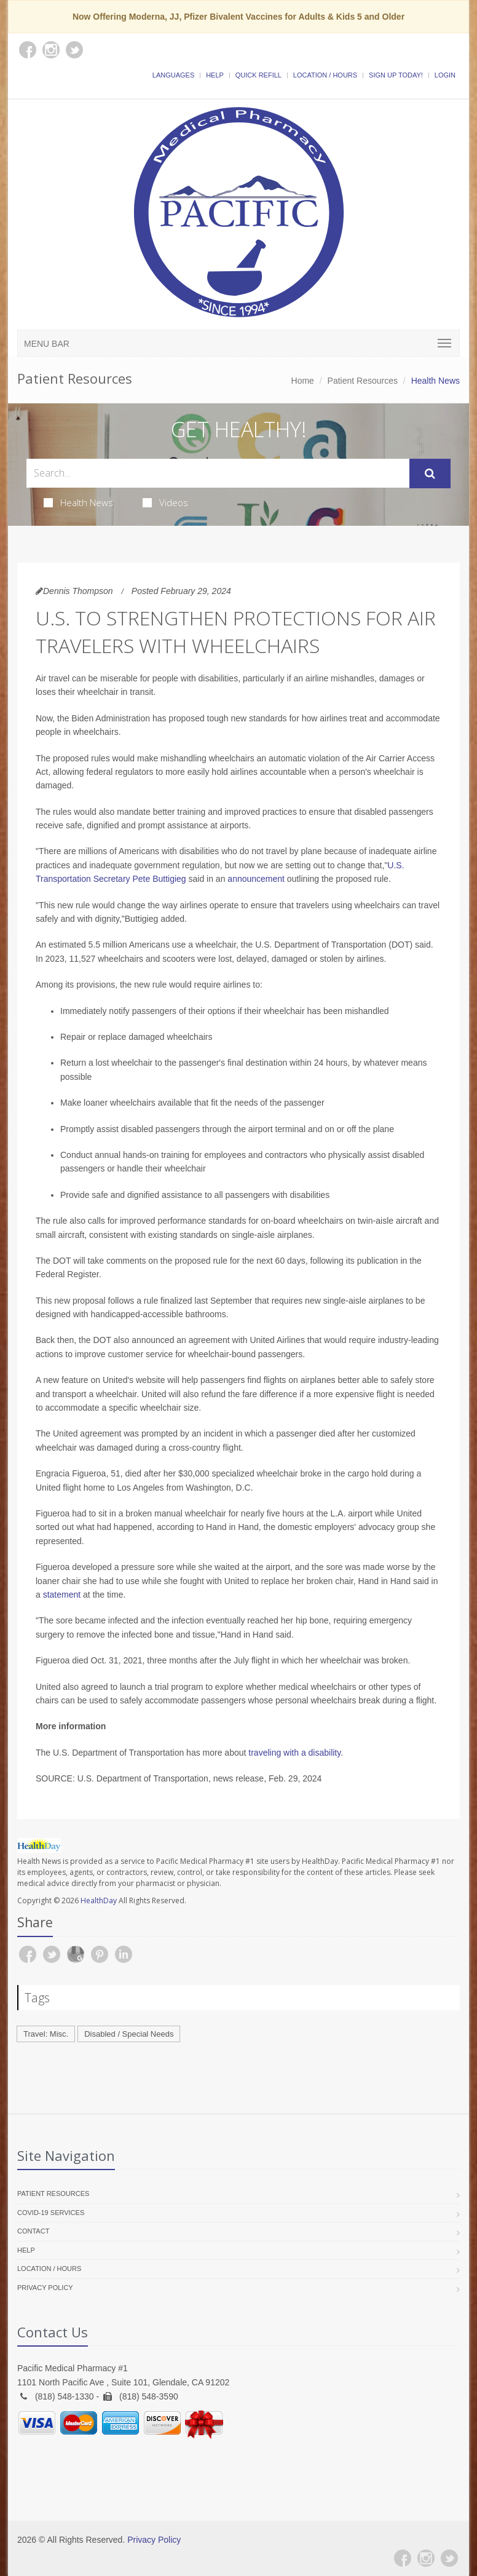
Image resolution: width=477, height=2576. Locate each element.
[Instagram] (426, 2558)
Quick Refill (258, 75)
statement (62, 1594)
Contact (33, 2231)
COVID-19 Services (50, 2212)
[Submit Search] (430, 473)
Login (445, 75)
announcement (256, 879)
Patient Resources (363, 381)
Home (302, 381)
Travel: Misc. (45, 2034)
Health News (78, 502)
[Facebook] (402, 2558)
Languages (173, 75)
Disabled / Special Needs (128, 2034)
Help (215, 75)
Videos (165, 502)
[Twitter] (449, 2558)
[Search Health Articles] (217, 473)
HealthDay (99, 1900)
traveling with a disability (294, 1753)
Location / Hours (325, 75)
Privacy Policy (45, 2287)
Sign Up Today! (396, 75)
